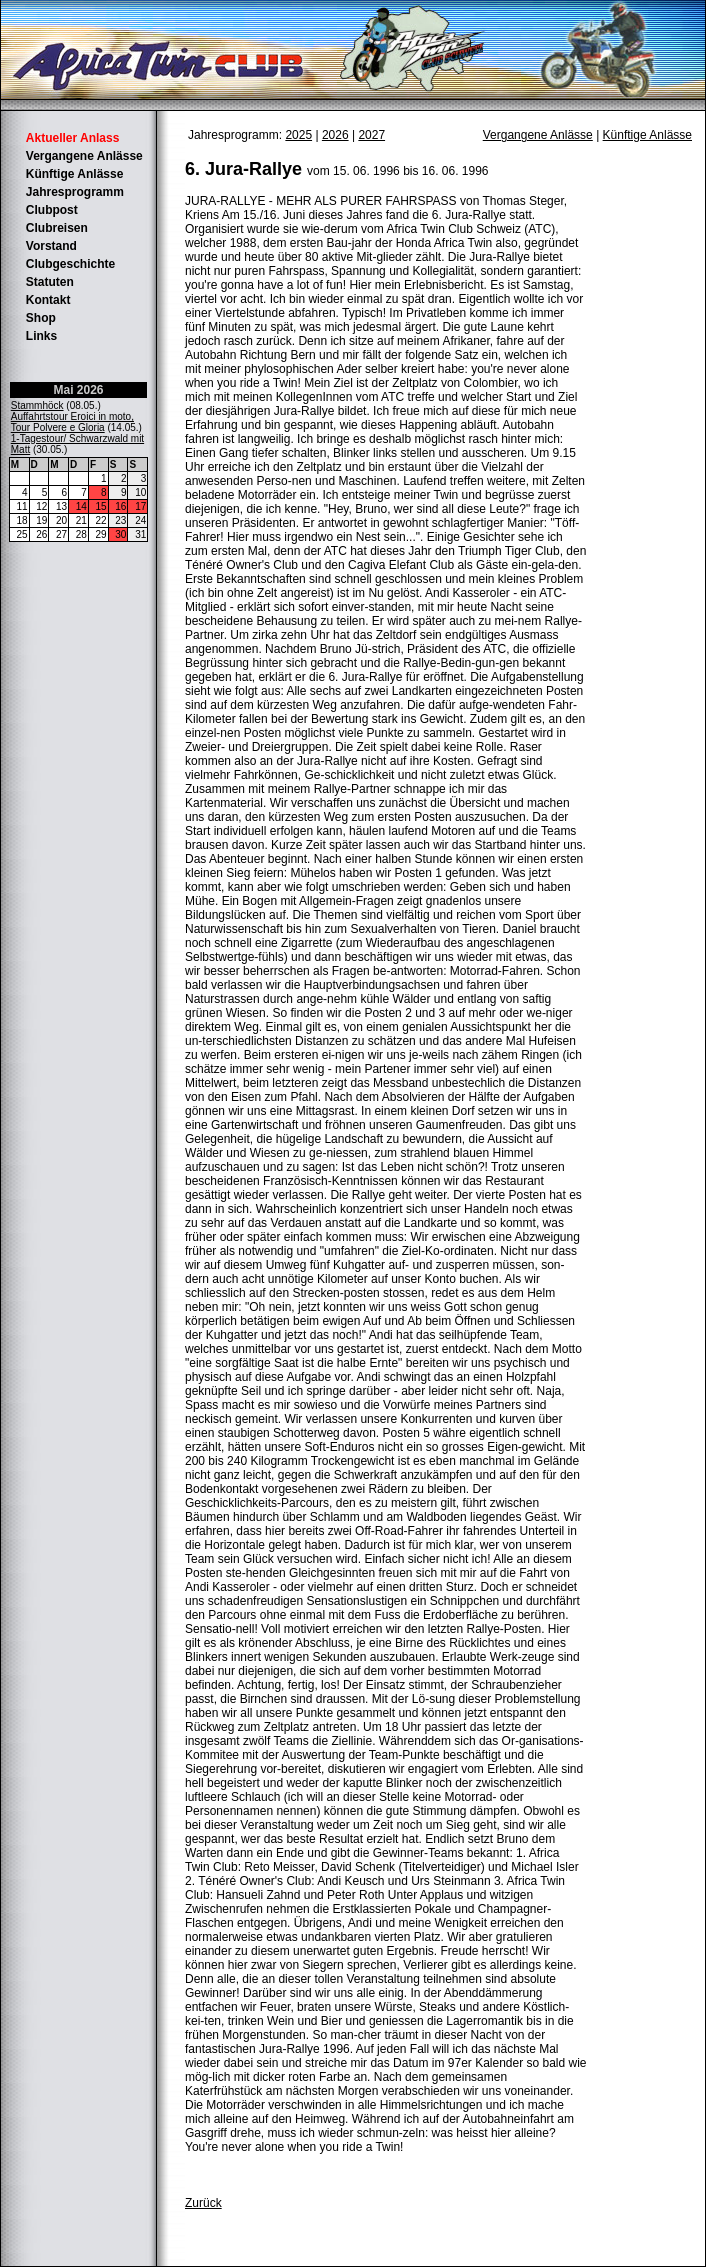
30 (120, 534)
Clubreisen (57, 228)
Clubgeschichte (70, 264)
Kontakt (48, 300)
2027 (371, 135)
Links (41, 336)
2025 (298, 135)
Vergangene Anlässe (84, 156)
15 (101, 506)
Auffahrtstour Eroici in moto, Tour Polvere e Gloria (72, 422)
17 (140, 506)
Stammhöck (37, 405)
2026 (335, 135)
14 (81, 506)
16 (120, 506)
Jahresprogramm (75, 192)
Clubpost (52, 210)
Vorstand (51, 246)
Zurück (203, 2203)
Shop (41, 318)
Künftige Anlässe (75, 174)
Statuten (50, 282)
